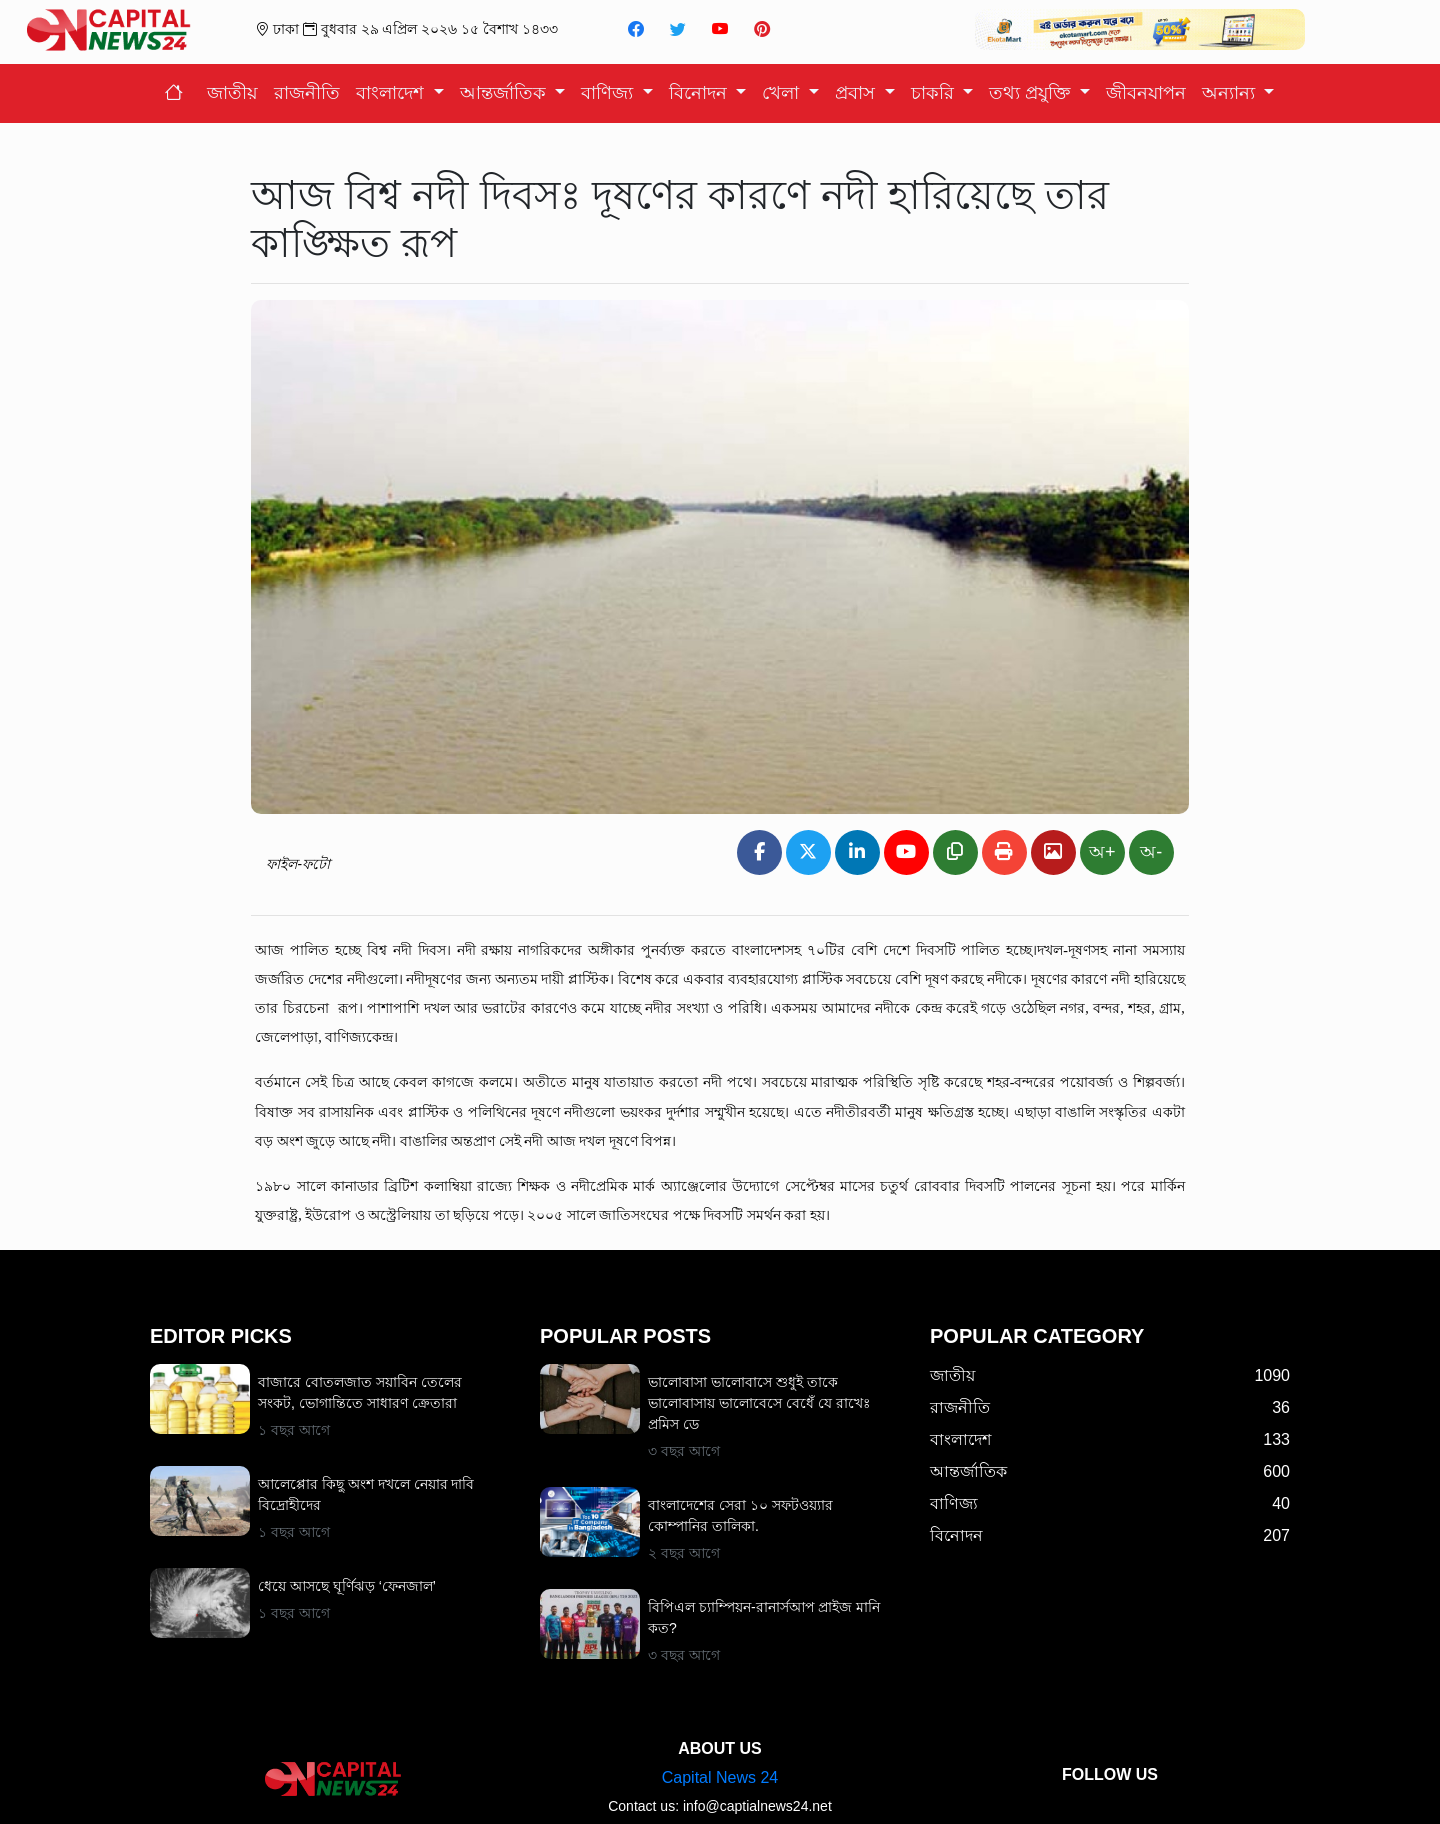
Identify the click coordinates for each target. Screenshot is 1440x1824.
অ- (1151, 852)
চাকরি (935, 93)
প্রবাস (857, 93)
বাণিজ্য (609, 93)
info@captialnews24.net (757, 1788)
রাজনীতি (307, 93)
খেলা (783, 93)
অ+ (1102, 852)
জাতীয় (232, 93)
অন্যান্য (1231, 93)
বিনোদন (700, 93)
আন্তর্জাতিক (505, 93)
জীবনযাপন (1146, 93)
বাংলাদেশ (392, 93)
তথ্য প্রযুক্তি (1032, 93)
